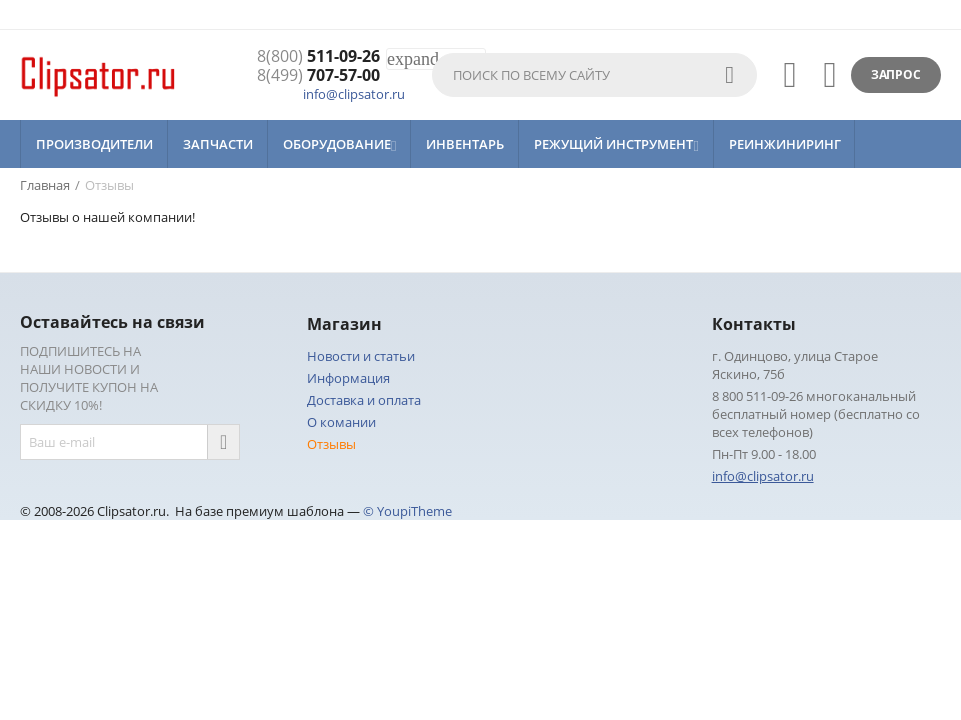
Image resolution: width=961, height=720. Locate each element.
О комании (341, 422)
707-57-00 (318, 75)
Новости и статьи (361, 356)
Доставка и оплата (364, 400)
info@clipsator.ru (354, 94)
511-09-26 (318, 56)
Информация (348, 378)
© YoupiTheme (407, 511)
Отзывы (331, 444)
